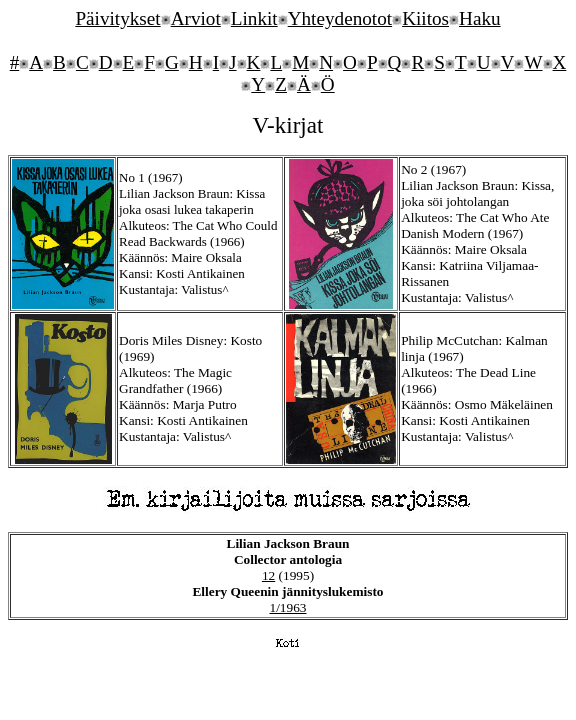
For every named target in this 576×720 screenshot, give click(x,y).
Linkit (254, 18)
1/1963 (287, 607)
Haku (480, 18)
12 (268, 575)
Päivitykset (117, 18)
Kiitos (425, 18)
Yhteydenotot (340, 18)
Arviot (196, 18)
